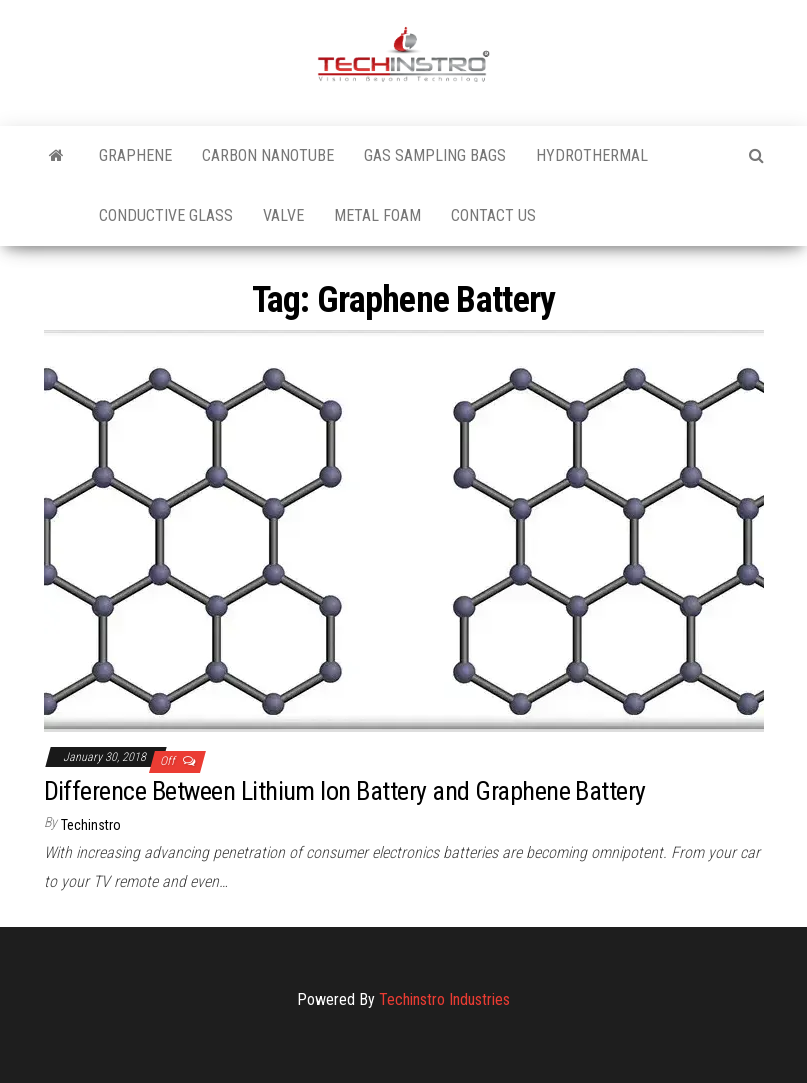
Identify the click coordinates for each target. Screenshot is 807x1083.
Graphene (135, 155)
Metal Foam (377, 215)
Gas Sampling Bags (435, 155)
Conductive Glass (166, 215)
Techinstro (91, 825)
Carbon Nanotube (268, 155)
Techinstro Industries (444, 999)
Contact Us (493, 215)
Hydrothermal (592, 155)
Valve (283, 215)
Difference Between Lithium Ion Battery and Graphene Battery (345, 791)
